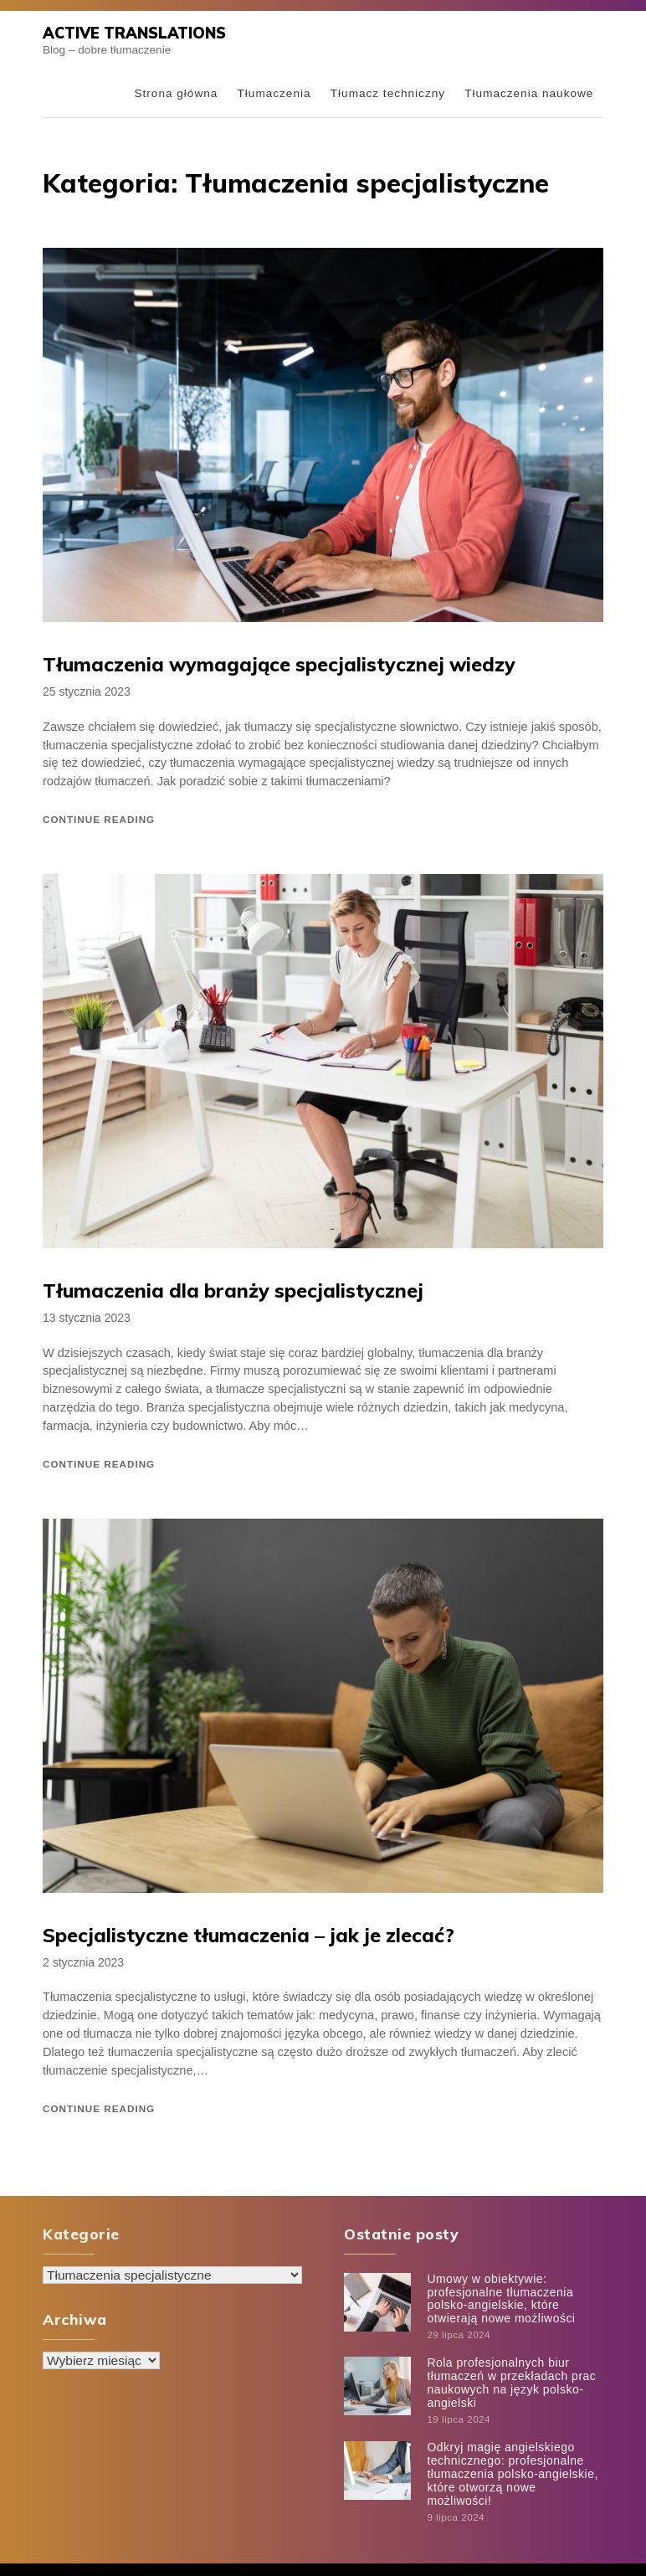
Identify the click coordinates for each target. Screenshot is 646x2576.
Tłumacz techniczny (388, 93)
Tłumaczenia (274, 93)
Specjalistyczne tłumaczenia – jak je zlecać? (241, 1932)
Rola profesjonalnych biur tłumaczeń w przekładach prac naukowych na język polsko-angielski (509, 2373)
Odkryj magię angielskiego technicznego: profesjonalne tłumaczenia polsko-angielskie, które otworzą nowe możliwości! (513, 2454)
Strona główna (176, 93)
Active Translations (132, 32)
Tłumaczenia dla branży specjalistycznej (226, 1289)
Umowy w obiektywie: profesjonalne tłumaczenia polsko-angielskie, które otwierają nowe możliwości (499, 2292)
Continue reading (99, 817)
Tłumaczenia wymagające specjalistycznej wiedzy (271, 664)
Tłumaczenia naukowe (528, 93)
